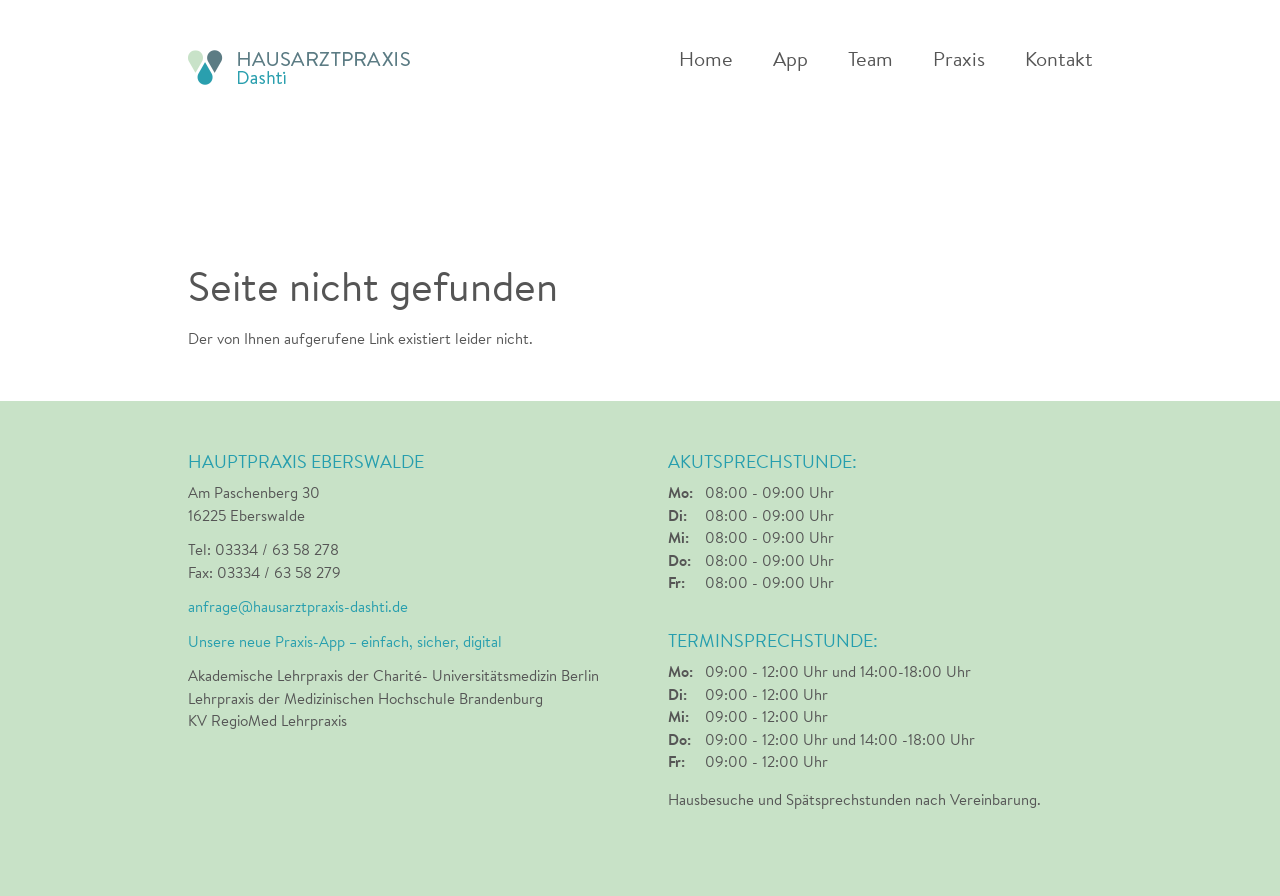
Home (706, 60)
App (790, 60)
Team (870, 60)
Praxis (959, 60)
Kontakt (1059, 60)
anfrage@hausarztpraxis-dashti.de (298, 606)
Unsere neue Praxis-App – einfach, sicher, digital (345, 641)
